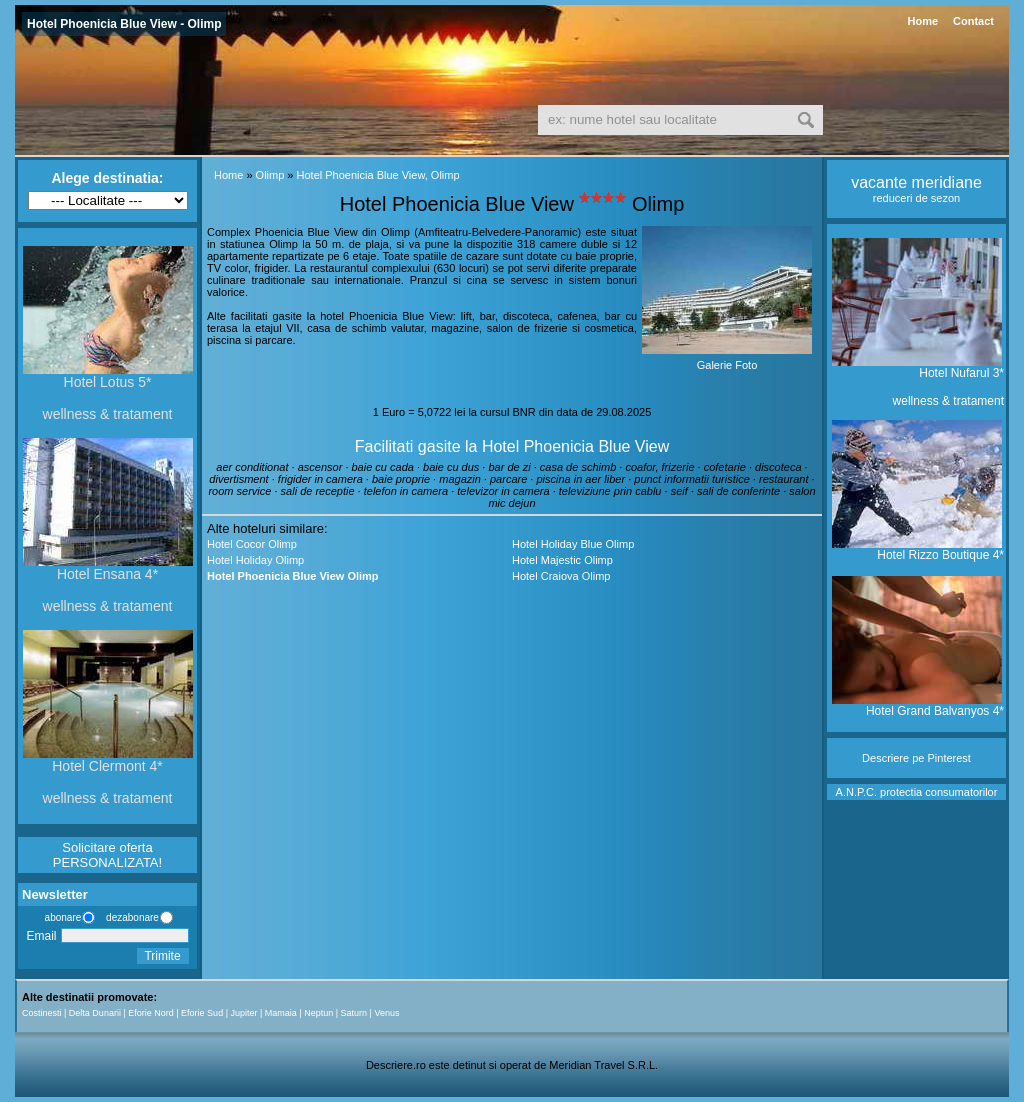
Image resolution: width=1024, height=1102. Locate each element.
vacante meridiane (916, 182)
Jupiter (243, 1013)
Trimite (162, 956)
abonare (60, 917)
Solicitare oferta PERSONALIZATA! (107, 855)
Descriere (885, 758)
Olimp (270, 175)
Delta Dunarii (95, 1013)
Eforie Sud (202, 1013)
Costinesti (42, 1013)
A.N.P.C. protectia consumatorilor (917, 792)
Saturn (354, 1013)
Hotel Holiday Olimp (255, 560)
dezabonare (131, 917)
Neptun (318, 1013)
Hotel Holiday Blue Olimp (573, 544)
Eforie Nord (151, 1013)
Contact (973, 21)
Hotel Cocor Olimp (252, 544)
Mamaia (281, 1013)
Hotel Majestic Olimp (562, 560)
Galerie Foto (727, 365)
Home (922, 21)
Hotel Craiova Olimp (561, 576)
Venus (386, 1013)
